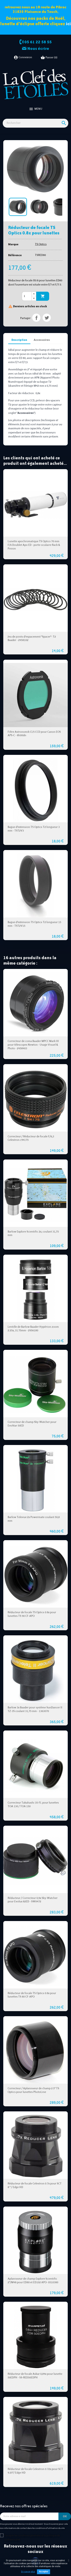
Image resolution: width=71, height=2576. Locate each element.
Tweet (47, 318)
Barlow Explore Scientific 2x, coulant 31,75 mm (33, 1233)
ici (68, 23)
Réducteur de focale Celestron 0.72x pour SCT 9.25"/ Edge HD (35, 2470)
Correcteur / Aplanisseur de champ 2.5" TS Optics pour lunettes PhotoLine (33, 2090)
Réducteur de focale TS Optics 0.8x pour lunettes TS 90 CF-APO (32, 1614)
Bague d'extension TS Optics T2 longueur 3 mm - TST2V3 (34, 828)
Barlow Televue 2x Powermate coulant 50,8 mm (34, 1519)
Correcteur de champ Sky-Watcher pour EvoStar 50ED (32, 1423)
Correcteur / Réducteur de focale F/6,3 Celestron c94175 (31, 1138)
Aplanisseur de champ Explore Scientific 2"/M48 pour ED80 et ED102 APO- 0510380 (33, 2280)
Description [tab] (19, 340)
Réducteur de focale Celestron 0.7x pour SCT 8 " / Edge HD (35, 2185)
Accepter (43, 2571)
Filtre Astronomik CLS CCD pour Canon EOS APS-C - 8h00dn (34, 733)
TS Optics (41, 244)
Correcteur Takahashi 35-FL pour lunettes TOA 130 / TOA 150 (33, 1804)
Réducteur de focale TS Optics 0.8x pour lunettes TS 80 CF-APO (32, 1995)
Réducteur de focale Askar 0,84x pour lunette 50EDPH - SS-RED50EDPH (35, 2375)
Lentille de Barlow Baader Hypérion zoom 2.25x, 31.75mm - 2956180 (33, 1328)
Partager (36, 318)
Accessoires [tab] (42, 340)
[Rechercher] (35, 123)
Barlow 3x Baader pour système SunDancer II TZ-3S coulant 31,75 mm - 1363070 (35, 1709)
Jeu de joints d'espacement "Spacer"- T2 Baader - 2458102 (32, 638)
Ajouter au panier (43, 296)
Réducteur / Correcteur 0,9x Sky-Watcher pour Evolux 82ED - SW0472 (33, 1899)
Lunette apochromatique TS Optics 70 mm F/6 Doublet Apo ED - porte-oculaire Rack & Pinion (34, 545)
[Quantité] (27, 296)
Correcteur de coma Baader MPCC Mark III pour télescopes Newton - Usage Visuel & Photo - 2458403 (33, 1044)
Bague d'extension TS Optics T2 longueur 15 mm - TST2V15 (34, 924)
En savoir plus (28, 2571)
